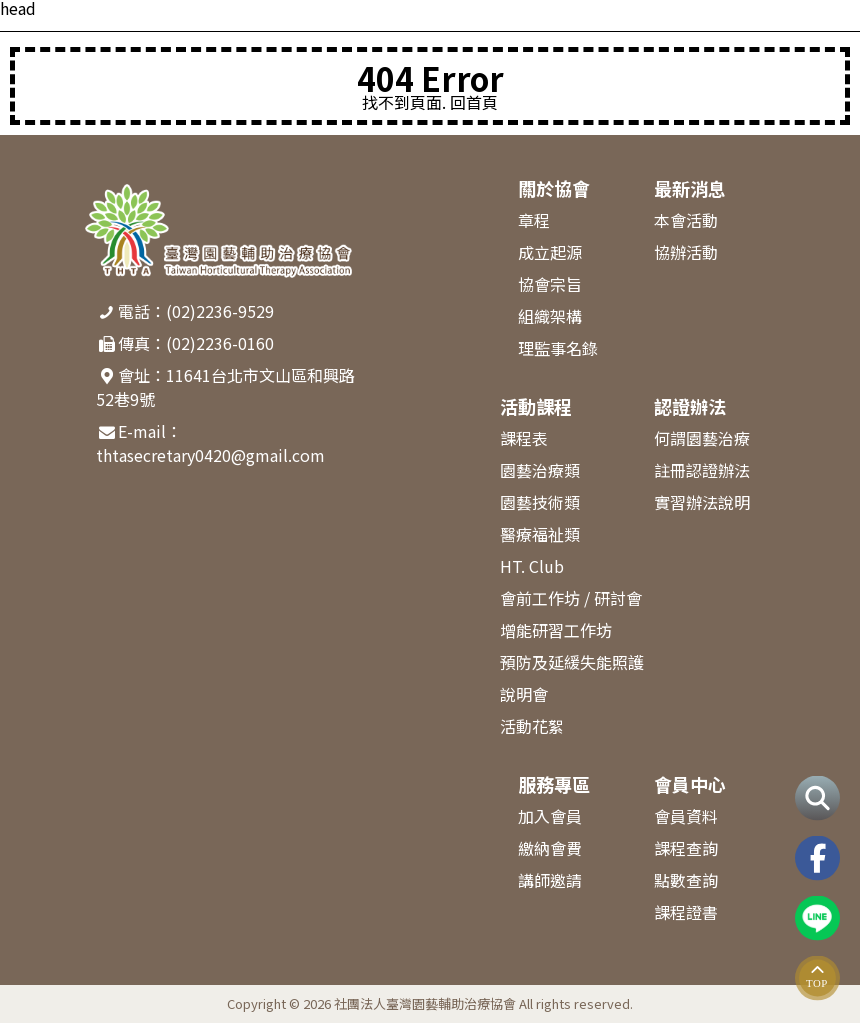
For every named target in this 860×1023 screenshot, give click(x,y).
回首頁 (474, 102)
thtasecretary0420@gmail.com (210, 455)
